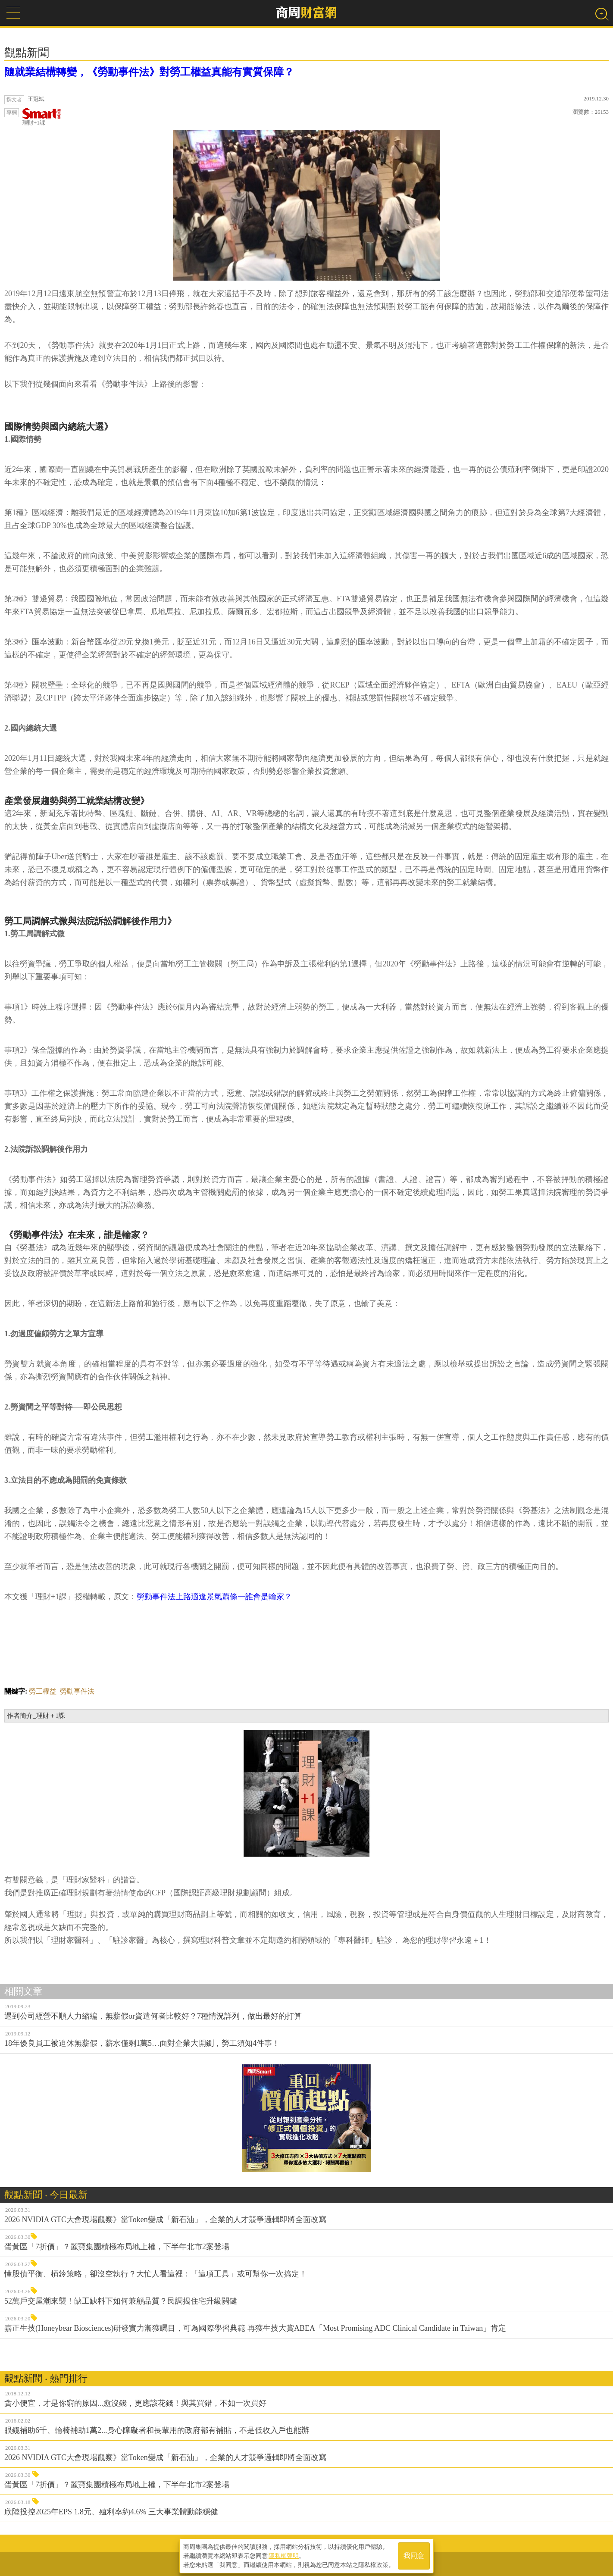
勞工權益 (42, 1691)
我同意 (413, 2555)
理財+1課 (41, 117)
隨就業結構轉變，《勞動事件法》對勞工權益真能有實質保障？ (149, 72)
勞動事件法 (77, 1691)
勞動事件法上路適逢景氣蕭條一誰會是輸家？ (214, 1596)
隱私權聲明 (284, 2554)
